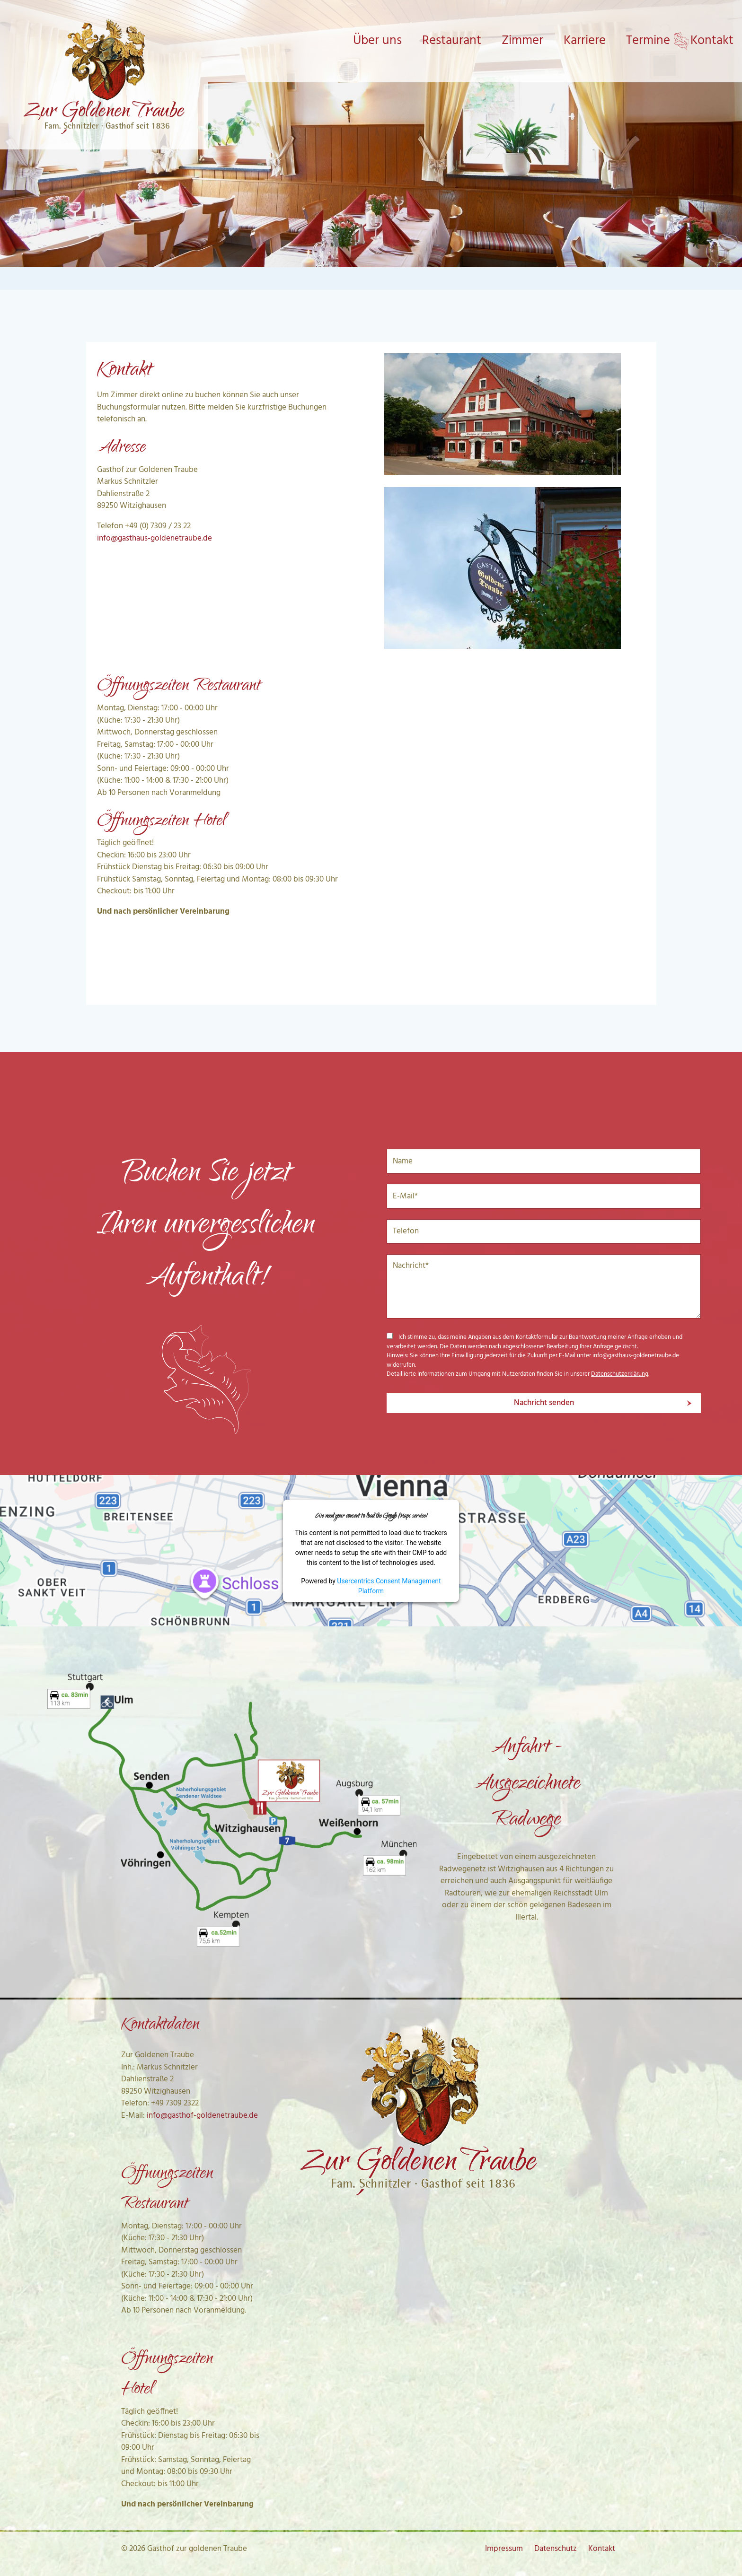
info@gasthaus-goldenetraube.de (154, 538)
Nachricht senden (544, 1403)
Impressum (504, 2549)
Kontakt (601, 2549)
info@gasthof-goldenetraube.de (202, 2115)
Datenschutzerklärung (619, 1374)
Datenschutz (555, 2549)
